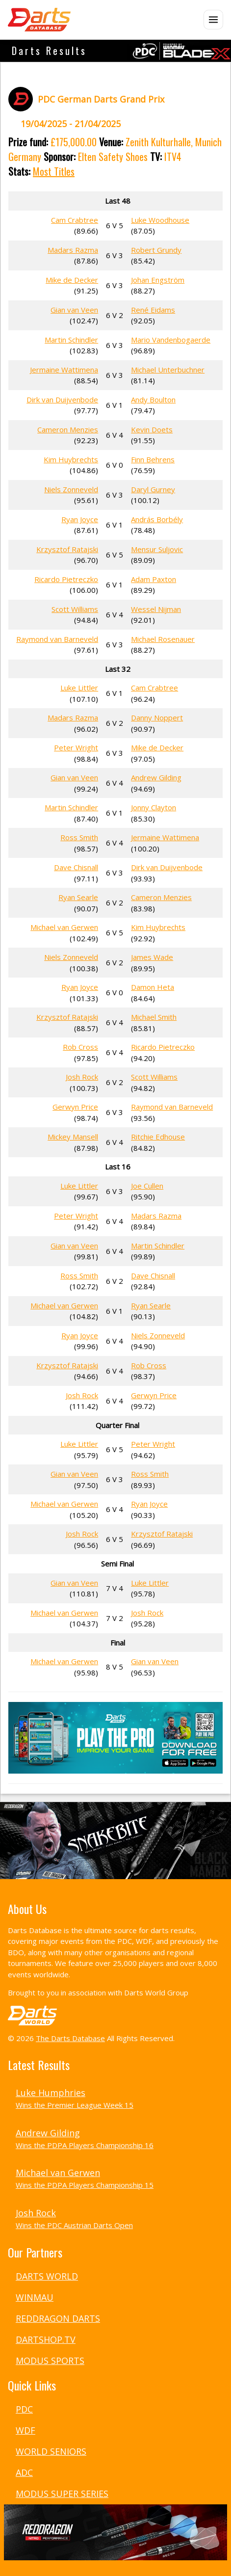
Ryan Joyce (79, 519)
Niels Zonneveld (71, 489)
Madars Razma (73, 250)
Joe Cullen (147, 1186)
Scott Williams (74, 609)
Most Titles (54, 171)
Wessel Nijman (156, 609)
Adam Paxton (153, 579)
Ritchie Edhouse (158, 1137)
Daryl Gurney (153, 489)
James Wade (152, 957)
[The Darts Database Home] (39, 19)
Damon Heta (152, 987)
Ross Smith (79, 837)
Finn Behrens (153, 459)
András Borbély (157, 519)
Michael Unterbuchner (168, 369)
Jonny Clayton (153, 807)
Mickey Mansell (73, 1137)
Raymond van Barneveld (57, 639)
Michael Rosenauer (163, 639)
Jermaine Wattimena (64, 369)
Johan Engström (157, 280)
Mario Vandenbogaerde (170, 340)
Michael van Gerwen (64, 927)
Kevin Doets (152, 429)
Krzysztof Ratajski (67, 549)
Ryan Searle (78, 897)
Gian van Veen (74, 310)
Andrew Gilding (156, 777)
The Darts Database (70, 2038)
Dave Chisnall (76, 867)
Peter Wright (76, 747)
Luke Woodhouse (160, 220)
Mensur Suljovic (157, 549)
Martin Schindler (71, 340)
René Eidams (153, 310)
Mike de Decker (72, 280)
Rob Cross (80, 1047)
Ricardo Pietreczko (66, 579)
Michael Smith (154, 1017)
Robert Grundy (156, 250)
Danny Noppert (157, 717)
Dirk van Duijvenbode (62, 399)
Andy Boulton (153, 399)
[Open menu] (213, 19)
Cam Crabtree (74, 220)
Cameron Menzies (67, 429)
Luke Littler (79, 687)
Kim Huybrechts (71, 459)
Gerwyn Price (75, 1107)
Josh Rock (82, 1077)
